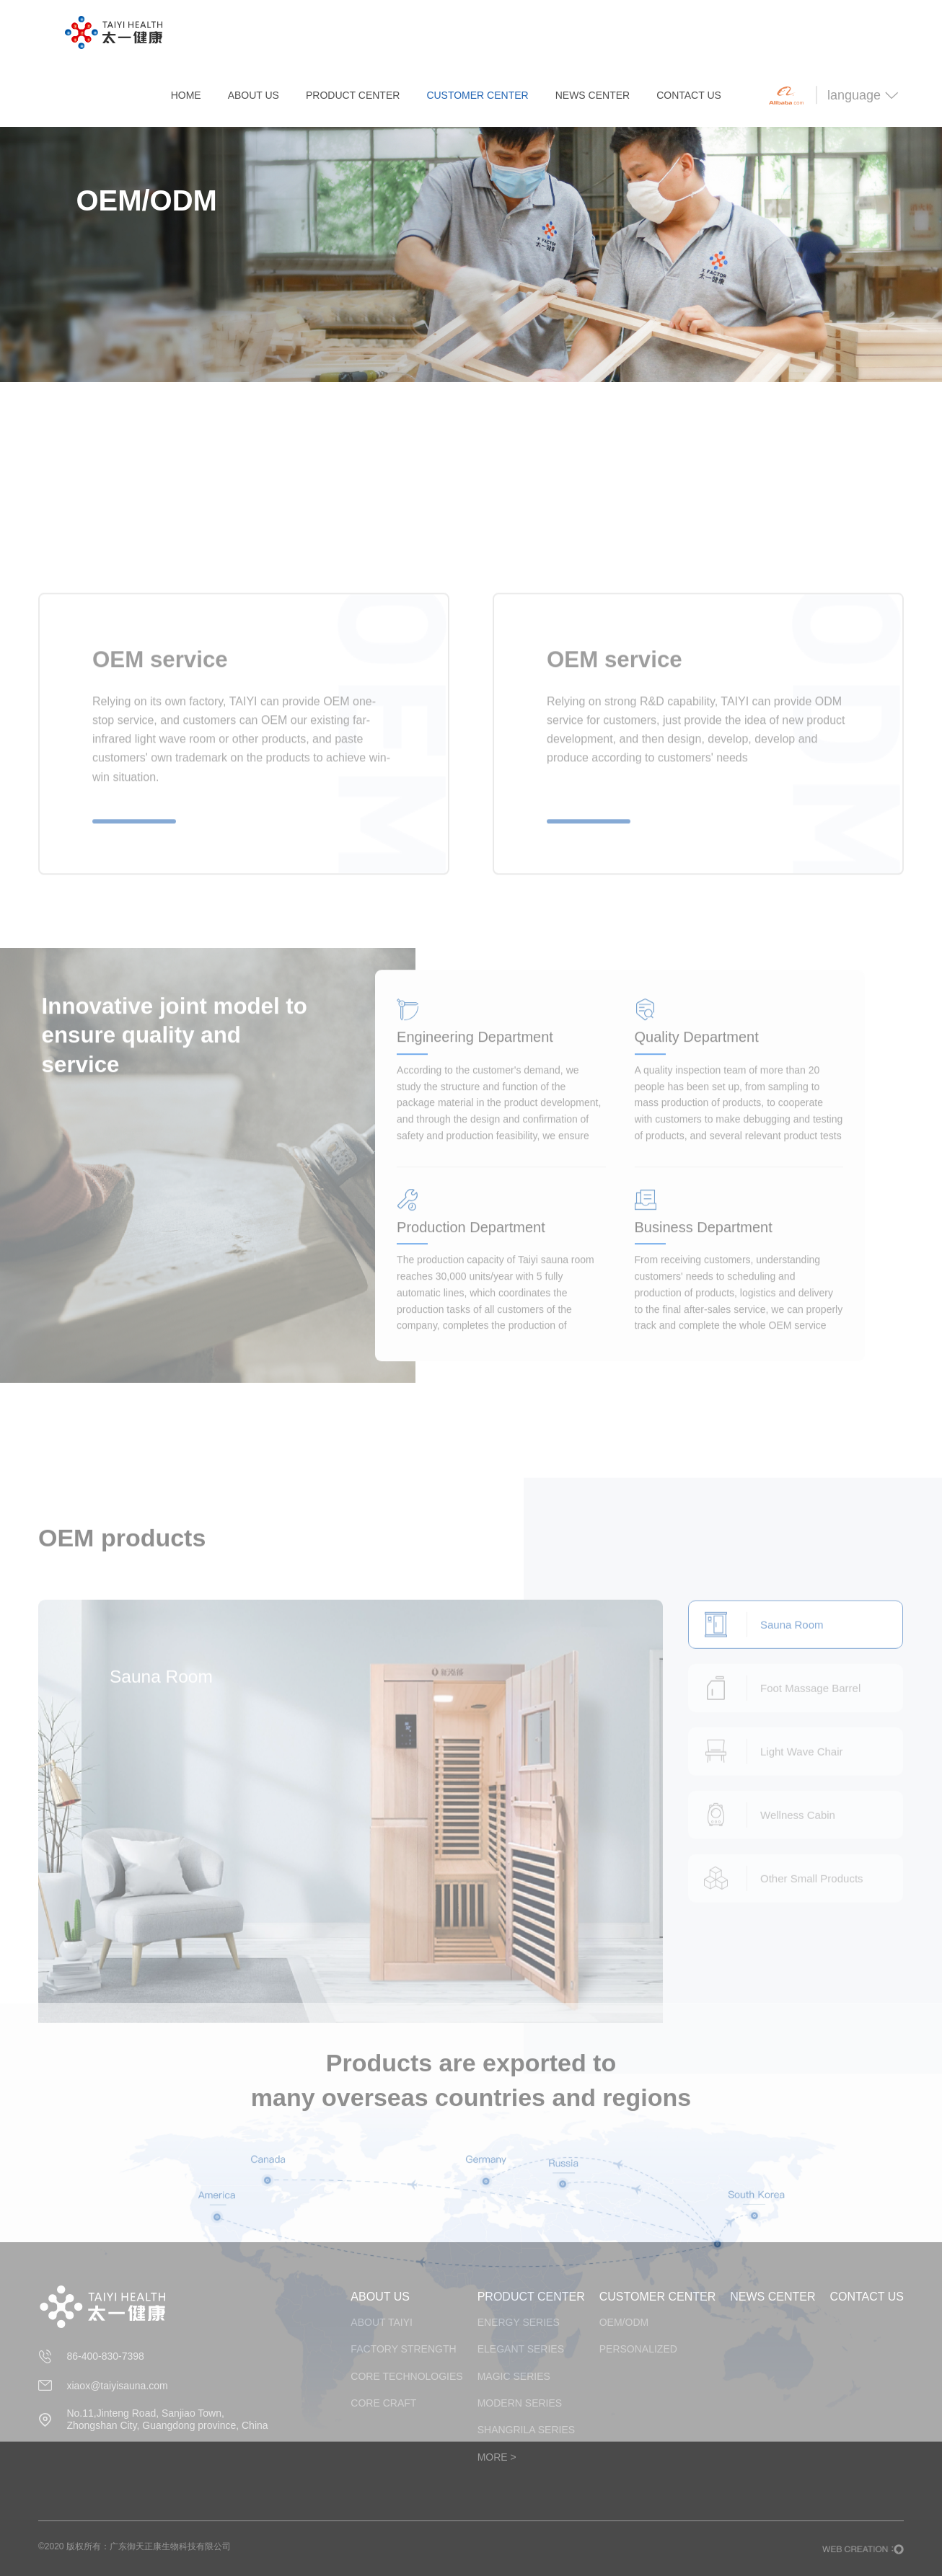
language (863, 95)
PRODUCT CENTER (353, 95)
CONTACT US (688, 95)
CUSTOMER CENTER (477, 95)
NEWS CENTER (592, 95)
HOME (186, 95)
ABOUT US (253, 95)
